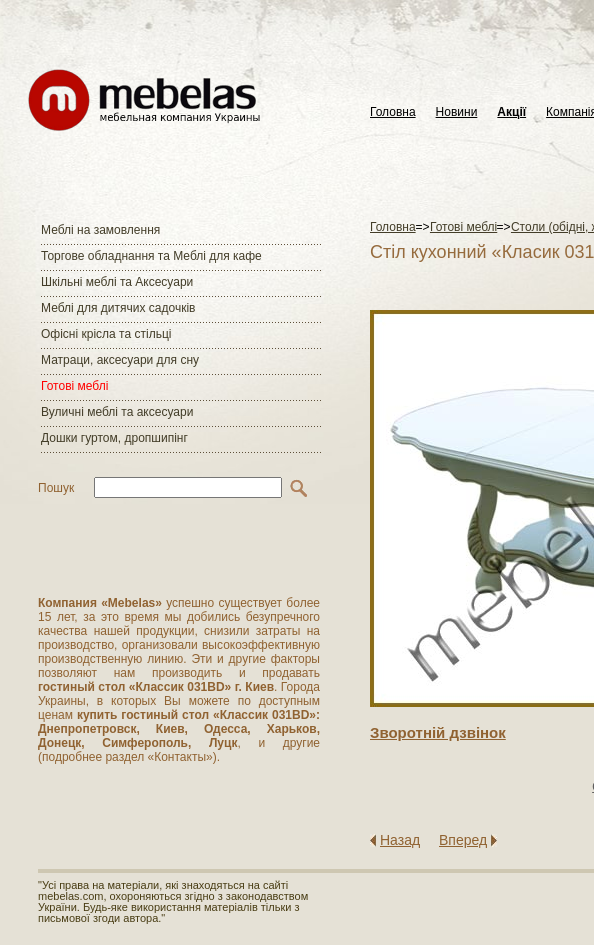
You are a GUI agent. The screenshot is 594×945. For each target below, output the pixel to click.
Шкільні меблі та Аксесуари (117, 282)
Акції (511, 112)
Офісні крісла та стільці (106, 334)
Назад (400, 840)
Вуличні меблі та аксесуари (117, 412)
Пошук (56, 488)
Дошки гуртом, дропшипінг (114, 438)
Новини (457, 112)
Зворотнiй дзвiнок (438, 732)
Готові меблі (74, 386)
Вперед (463, 840)
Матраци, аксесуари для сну (120, 360)
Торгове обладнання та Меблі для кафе (151, 256)
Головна (393, 112)
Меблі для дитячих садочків (118, 308)
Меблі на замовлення (100, 230)
